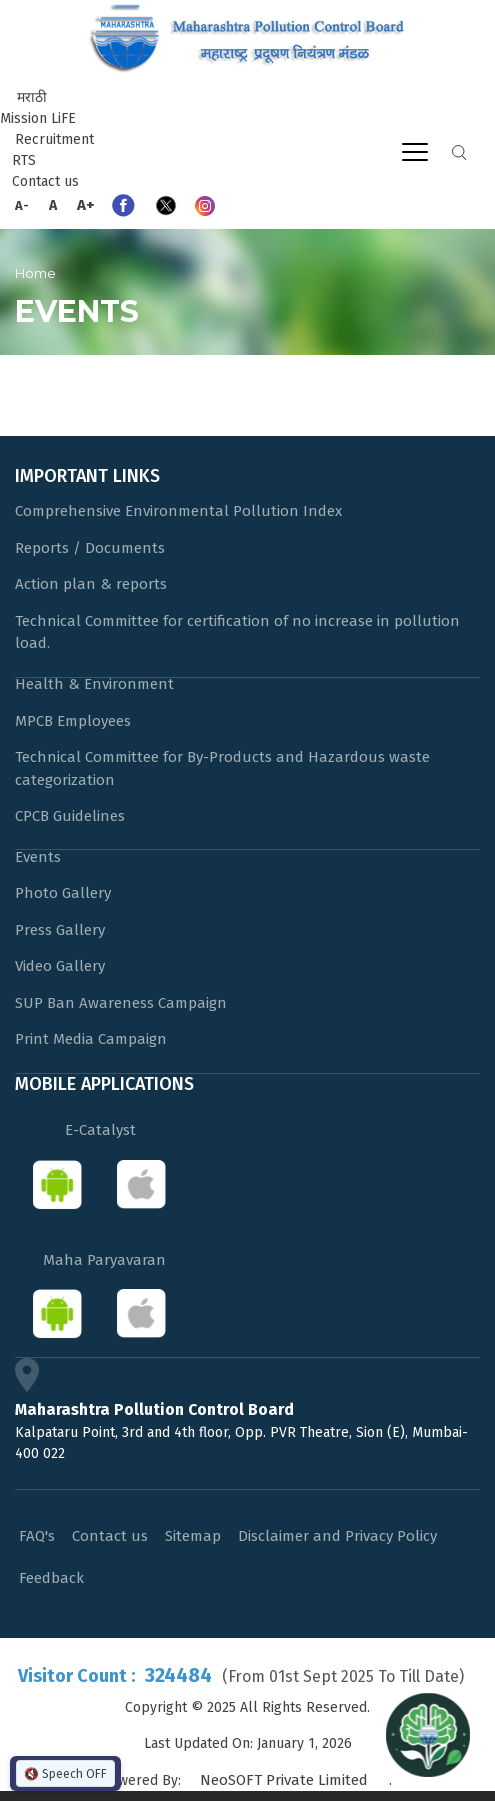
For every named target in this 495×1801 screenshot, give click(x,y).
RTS (24, 160)
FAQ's (37, 1536)
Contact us (45, 181)
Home (35, 273)
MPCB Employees (73, 721)
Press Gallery (60, 930)
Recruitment (54, 139)
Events (38, 857)
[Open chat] (428, 1734)
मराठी (32, 97)
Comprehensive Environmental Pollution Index (178, 511)
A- (22, 205)
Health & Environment (94, 684)
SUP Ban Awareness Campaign (121, 1003)
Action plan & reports (91, 584)
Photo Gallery (63, 893)
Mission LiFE (38, 118)
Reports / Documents (90, 548)
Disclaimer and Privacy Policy (337, 1536)
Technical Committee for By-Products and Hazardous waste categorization (222, 768)
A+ (86, 205)
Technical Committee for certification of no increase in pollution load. (237, 632)
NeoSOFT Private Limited (284, 1780)
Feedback (51, 1578)
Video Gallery (60, 966)
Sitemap (193, 1536)
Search (459, 152)
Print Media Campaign (91, 1039)
